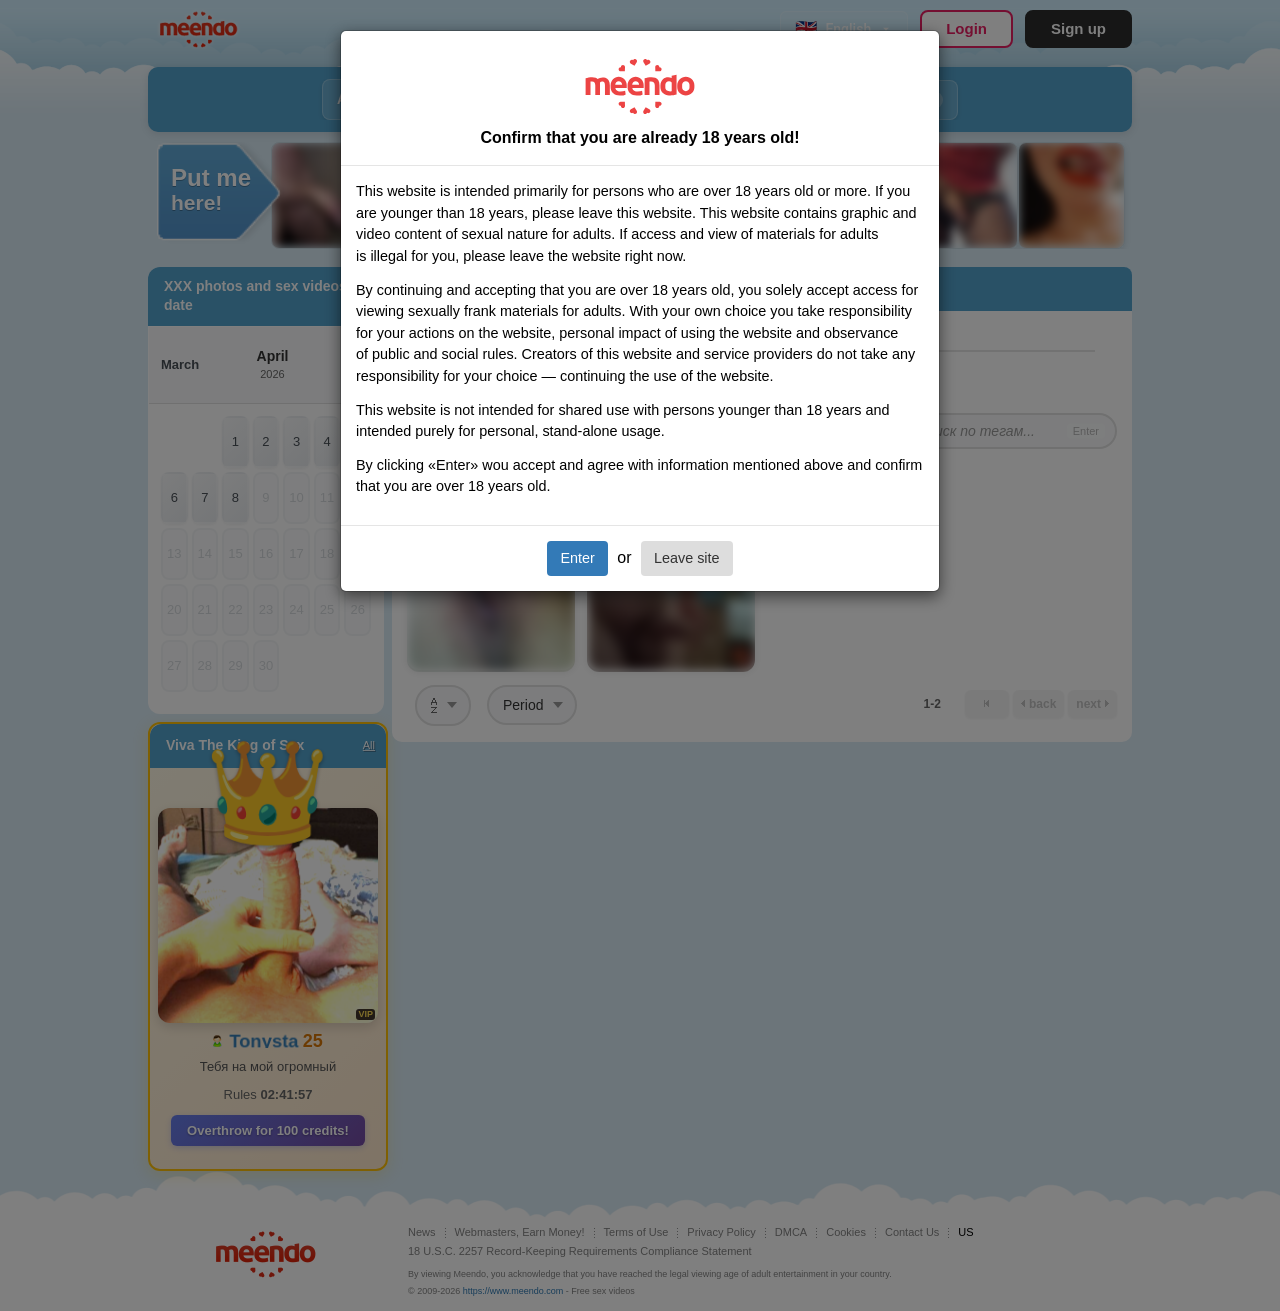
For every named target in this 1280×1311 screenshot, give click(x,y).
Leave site (687, 558)
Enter (577, 558)
